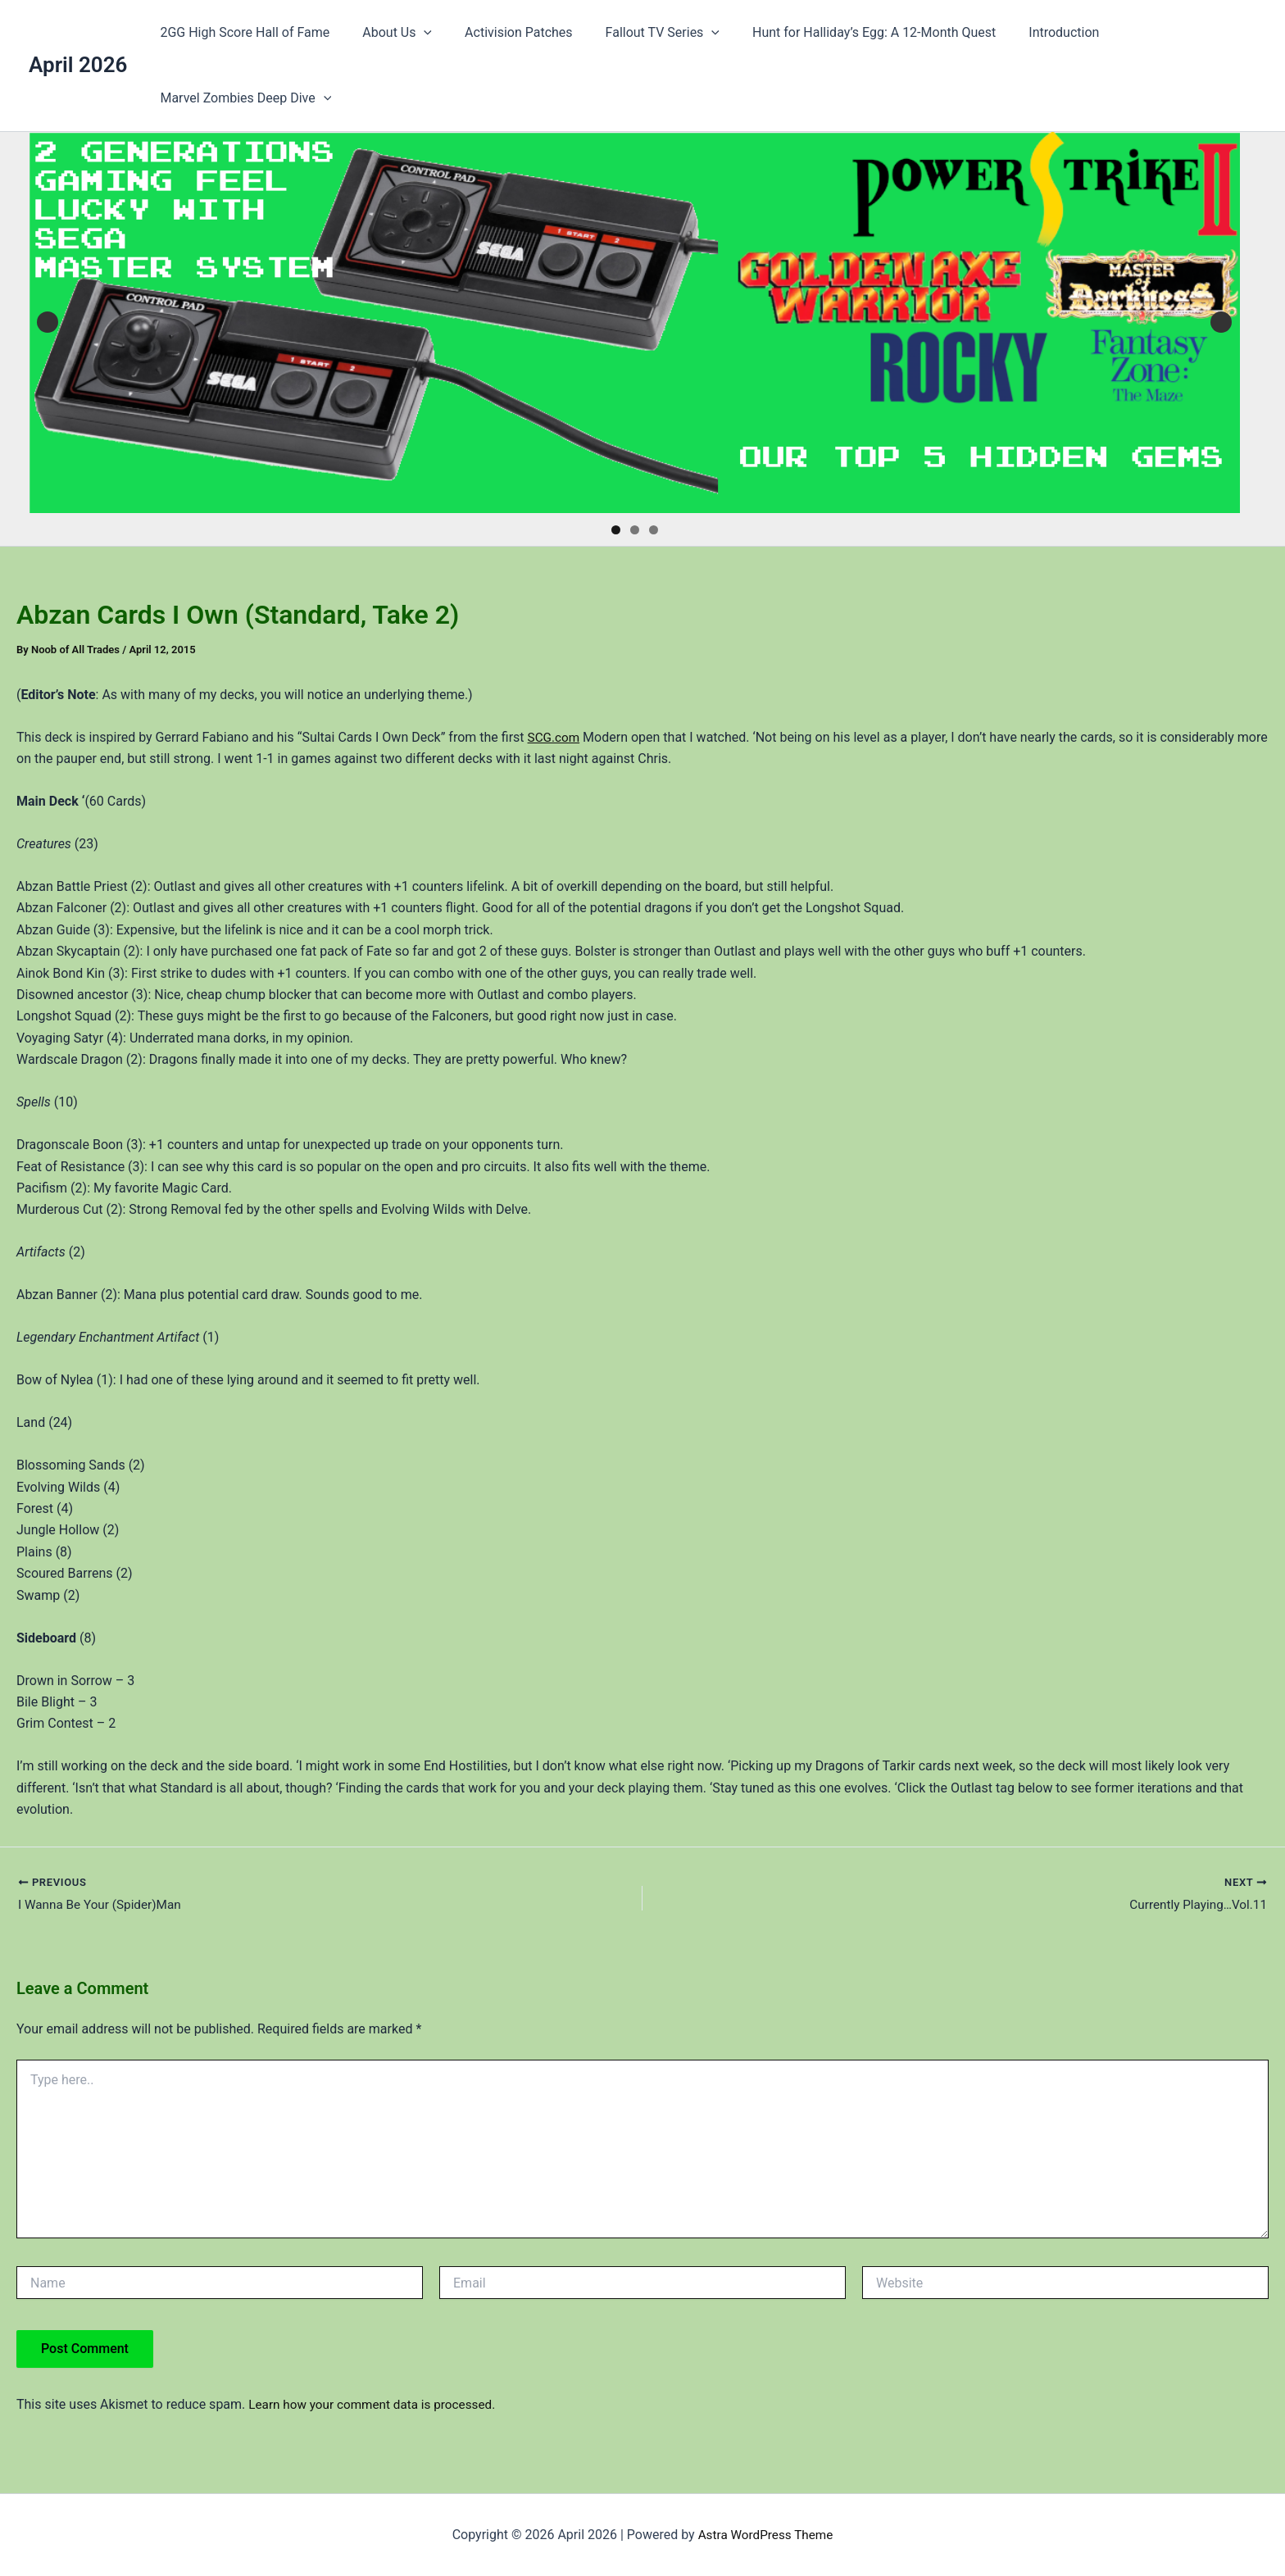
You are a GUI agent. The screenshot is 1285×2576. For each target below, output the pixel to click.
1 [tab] (615, 529)
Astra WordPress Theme (765, 2534)
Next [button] (1221, 322)
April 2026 (78, 64)
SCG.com (555, 737)
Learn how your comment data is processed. (377, 2406)
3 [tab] (653, 529)
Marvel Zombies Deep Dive (242, 98)
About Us (387, 33)
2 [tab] (634, 529)
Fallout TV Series (640, 33)
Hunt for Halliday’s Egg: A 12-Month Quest (844, 32)
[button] (414, 33)
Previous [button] (47, 322)
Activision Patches (502, 32)
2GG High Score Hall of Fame (241, 32)
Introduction (1027, 32)
